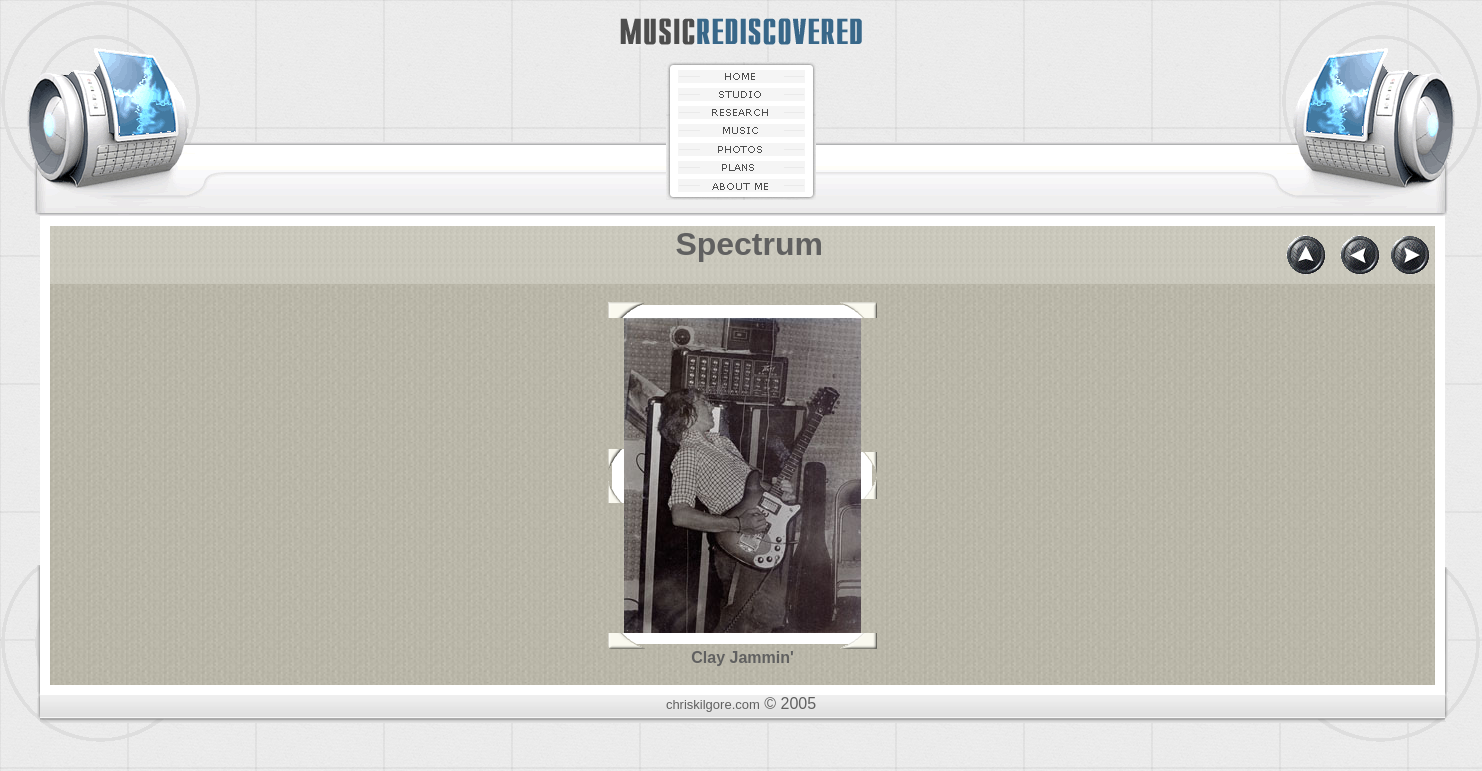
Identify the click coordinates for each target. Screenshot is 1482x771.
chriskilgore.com (713, 704)
